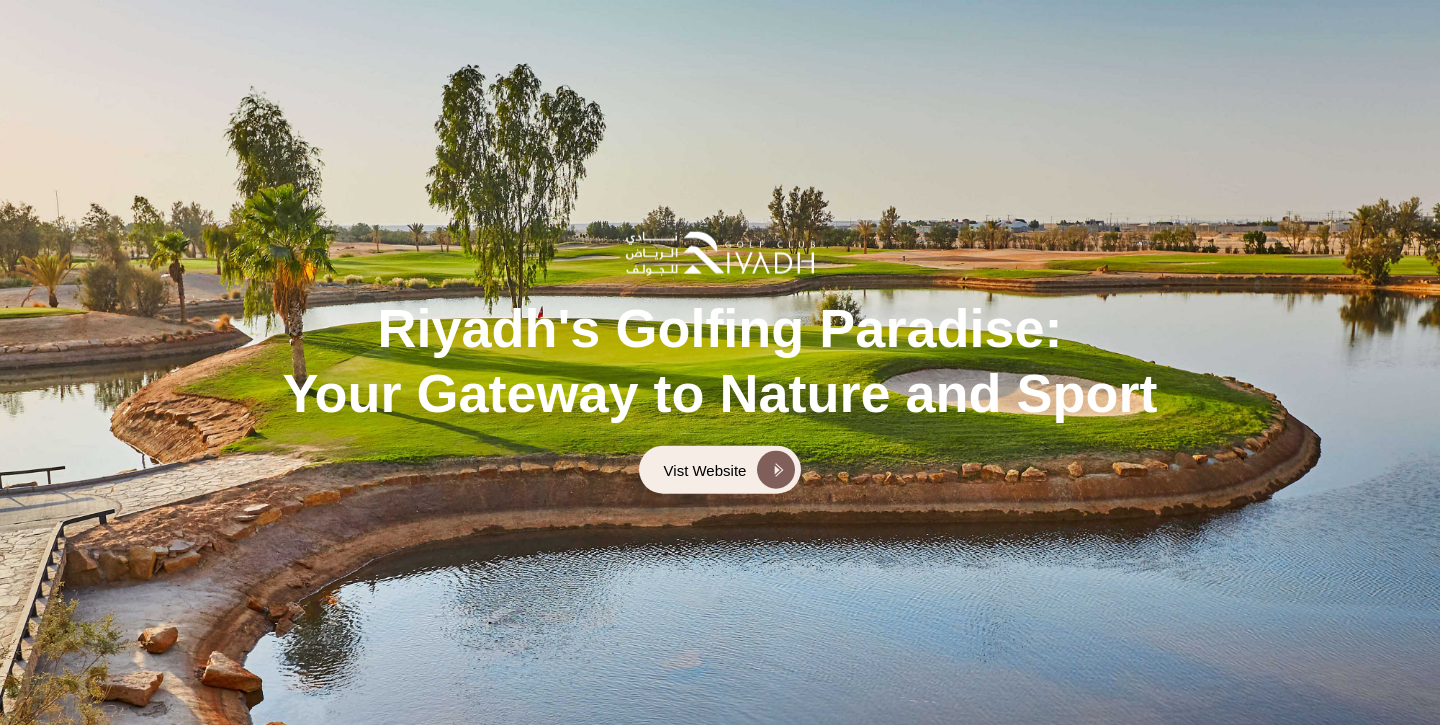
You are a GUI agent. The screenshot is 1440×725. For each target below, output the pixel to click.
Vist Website (705, 469)
